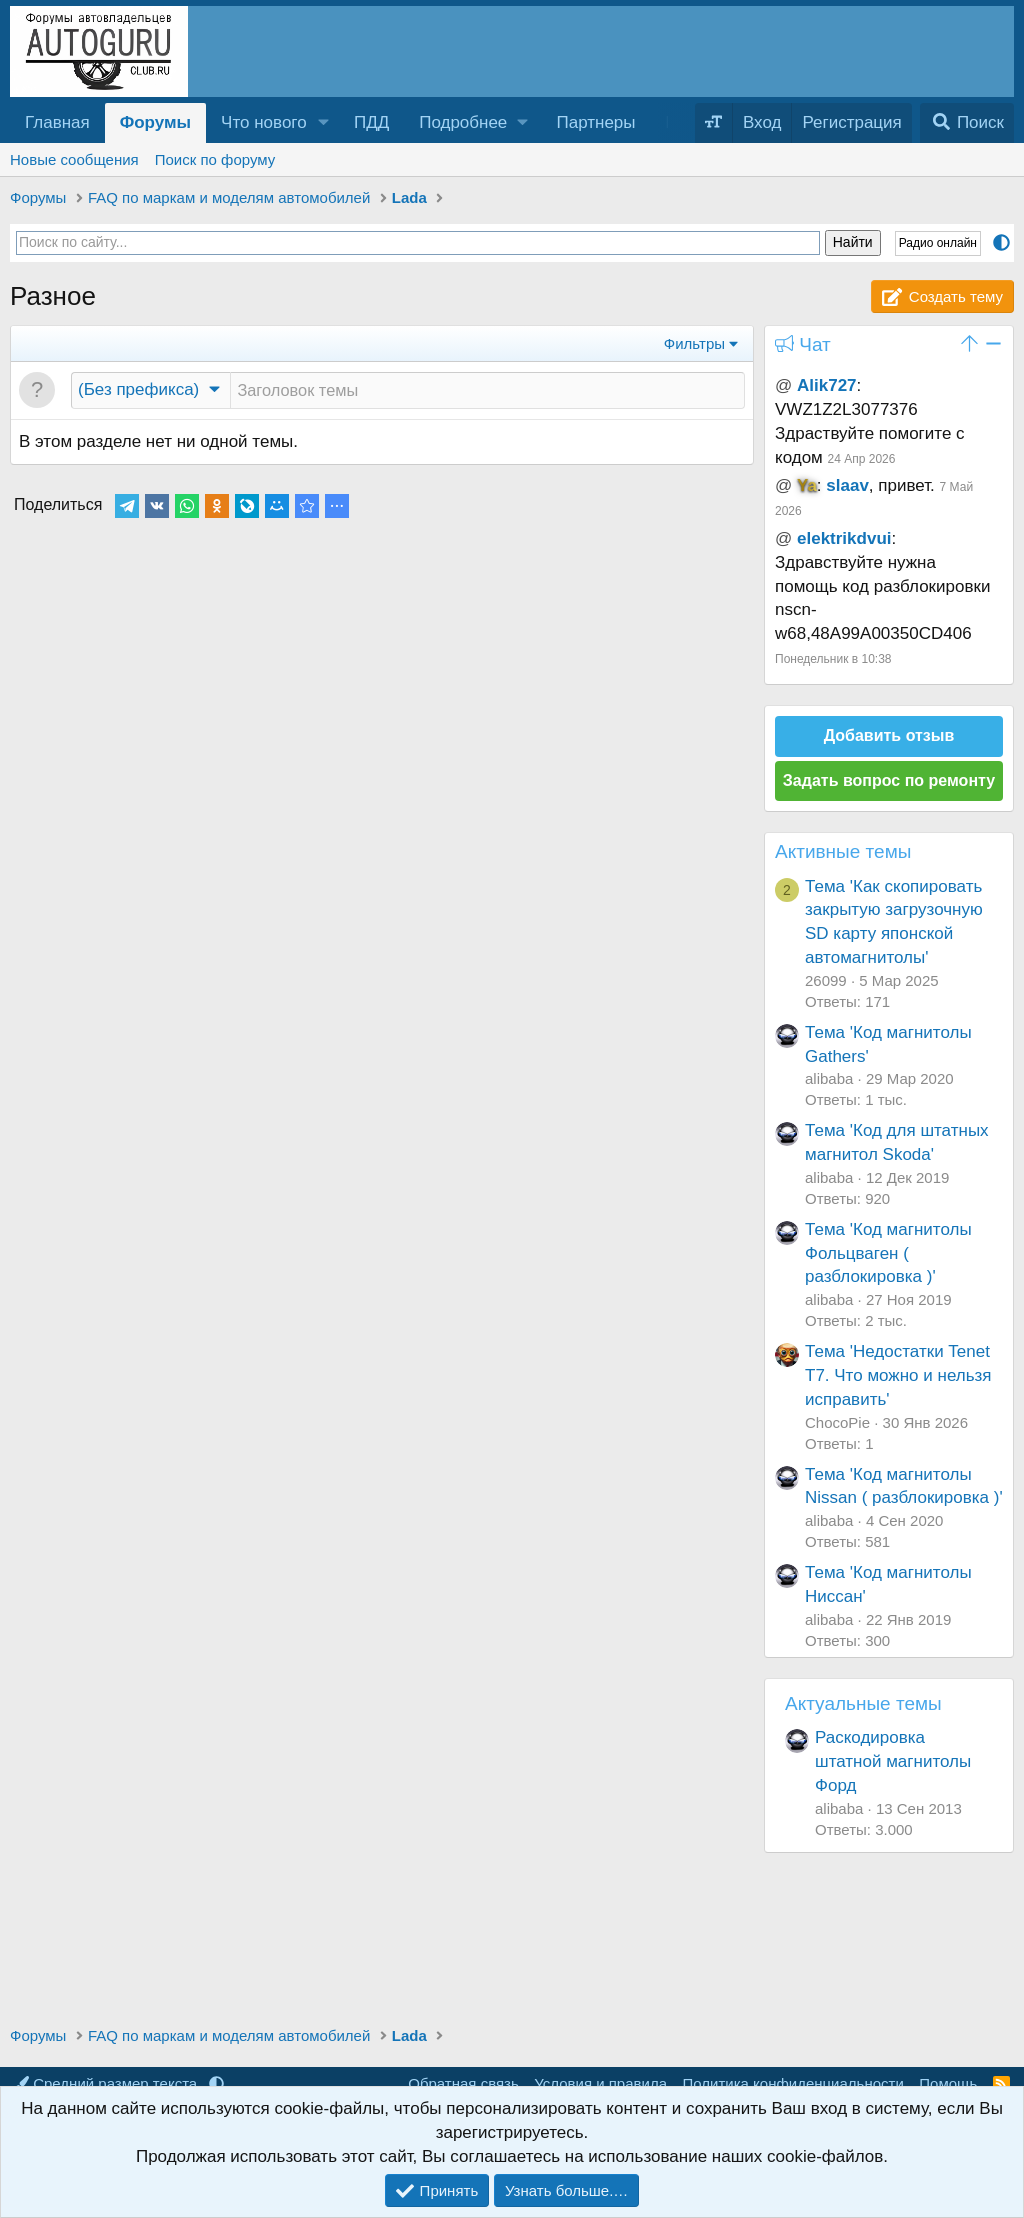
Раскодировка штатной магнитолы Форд (893, 1761)
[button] (324, 123)
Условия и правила (600, 2083)
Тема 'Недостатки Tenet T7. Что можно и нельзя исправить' (898, 1375)
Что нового (264, 122)
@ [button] (783, 385)
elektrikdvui (844, 538)
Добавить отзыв (889, 735)
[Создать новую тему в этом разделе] (487, 391)
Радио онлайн (938, 243)
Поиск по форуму (215, 159)
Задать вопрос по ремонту (889, 780)
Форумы (155, 122)
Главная (57, 122)
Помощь (948, 2083)
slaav (847, 485)
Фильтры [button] (694, 343)
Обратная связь (463, 2083)
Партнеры (595, 122)
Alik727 (827, 385)
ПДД (371, 122)
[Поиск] (967, 123)
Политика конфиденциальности (793, 2083)
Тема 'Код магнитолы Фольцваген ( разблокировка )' (888, 1253)
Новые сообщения (74, 159)
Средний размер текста (107, 2083)
